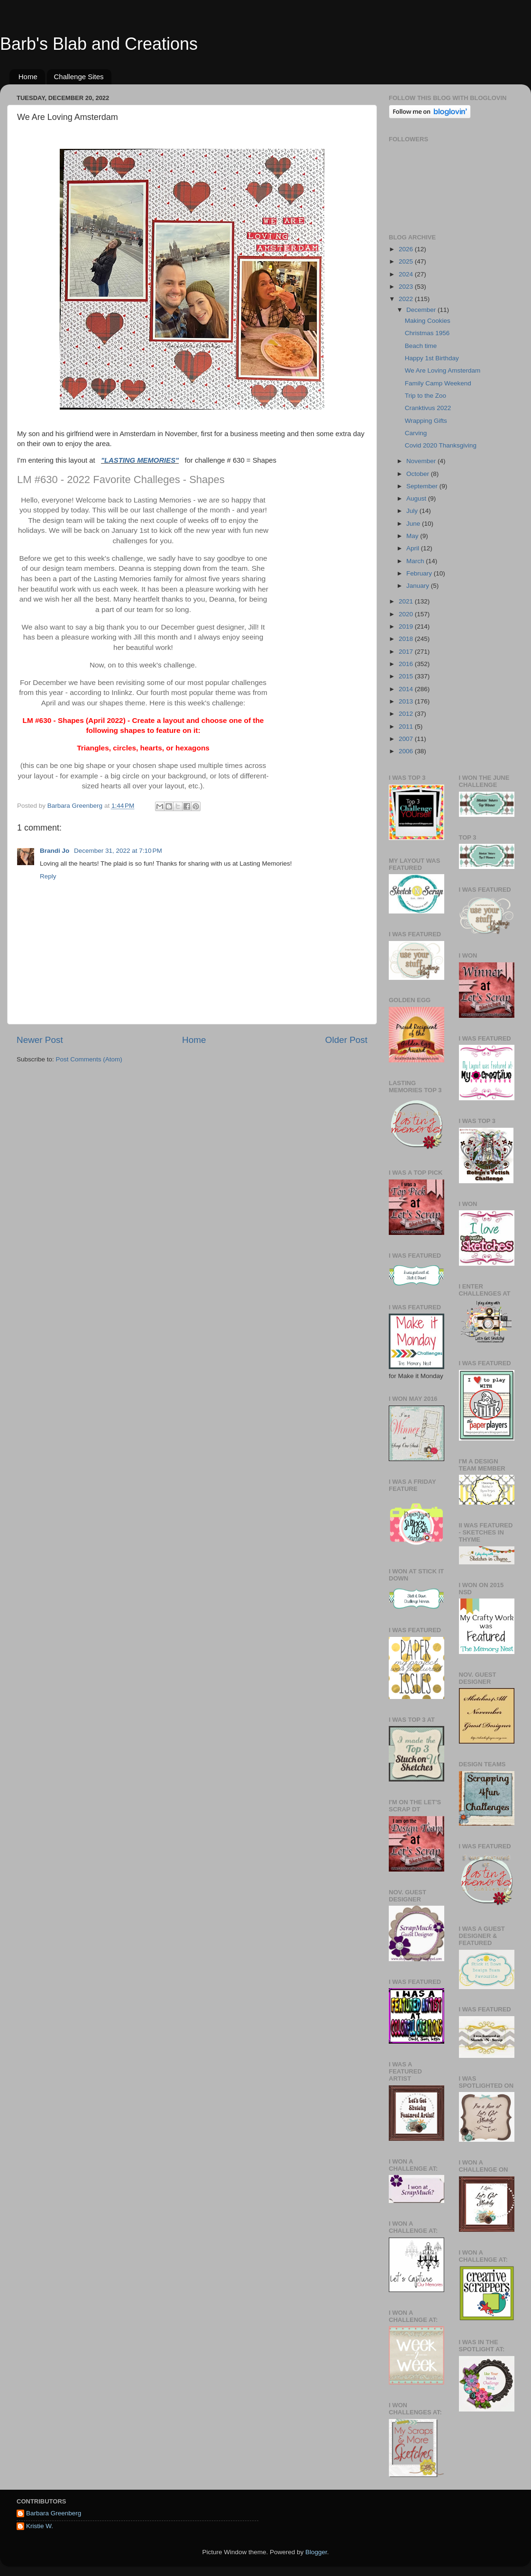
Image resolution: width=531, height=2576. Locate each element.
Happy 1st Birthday (432, 358)
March (416, 561)
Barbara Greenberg (53, 2513)
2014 (407, 689)
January (418, 585)
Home (27, 77)
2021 (407, 601)
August (417, 498)
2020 (407, 614)
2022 (407, 298)
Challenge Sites (79, 77)
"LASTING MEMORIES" (140, 460)
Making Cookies (427, 320)
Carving (416, 433)
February (420, 573)
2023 (407, 286)
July (413, 510)
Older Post (346, 1040)
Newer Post (40, 1040)
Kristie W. (39, 2526)
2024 (407, 274)
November (422, 461)
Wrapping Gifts (426, 420)
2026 (407, 249)
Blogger (316, 2552)
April (413, 548)
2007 (407, 738)
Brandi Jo (55, 850)
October (418, 473)
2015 (407, 676)
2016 (407, 663)
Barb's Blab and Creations (99, 44)
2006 (407, 751)
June (414, 523)
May (413, 535)
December (422, 309)
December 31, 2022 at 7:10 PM (118, 850)
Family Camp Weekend (438, 383)
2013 (407, 701)
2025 (407, 261)
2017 (407, 651)
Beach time (421, 345)
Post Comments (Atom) (89, 1059)
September (422, 486)
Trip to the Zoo (425, 395)
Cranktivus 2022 (428, 407)
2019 (407, 626)
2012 (407, 713)
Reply (48, 876)
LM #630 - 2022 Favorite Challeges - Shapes (121, 479)
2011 (407, 726)
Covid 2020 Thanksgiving (440, 445)
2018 (407, 638)
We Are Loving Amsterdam (443, 370)
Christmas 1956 (427, 333)
